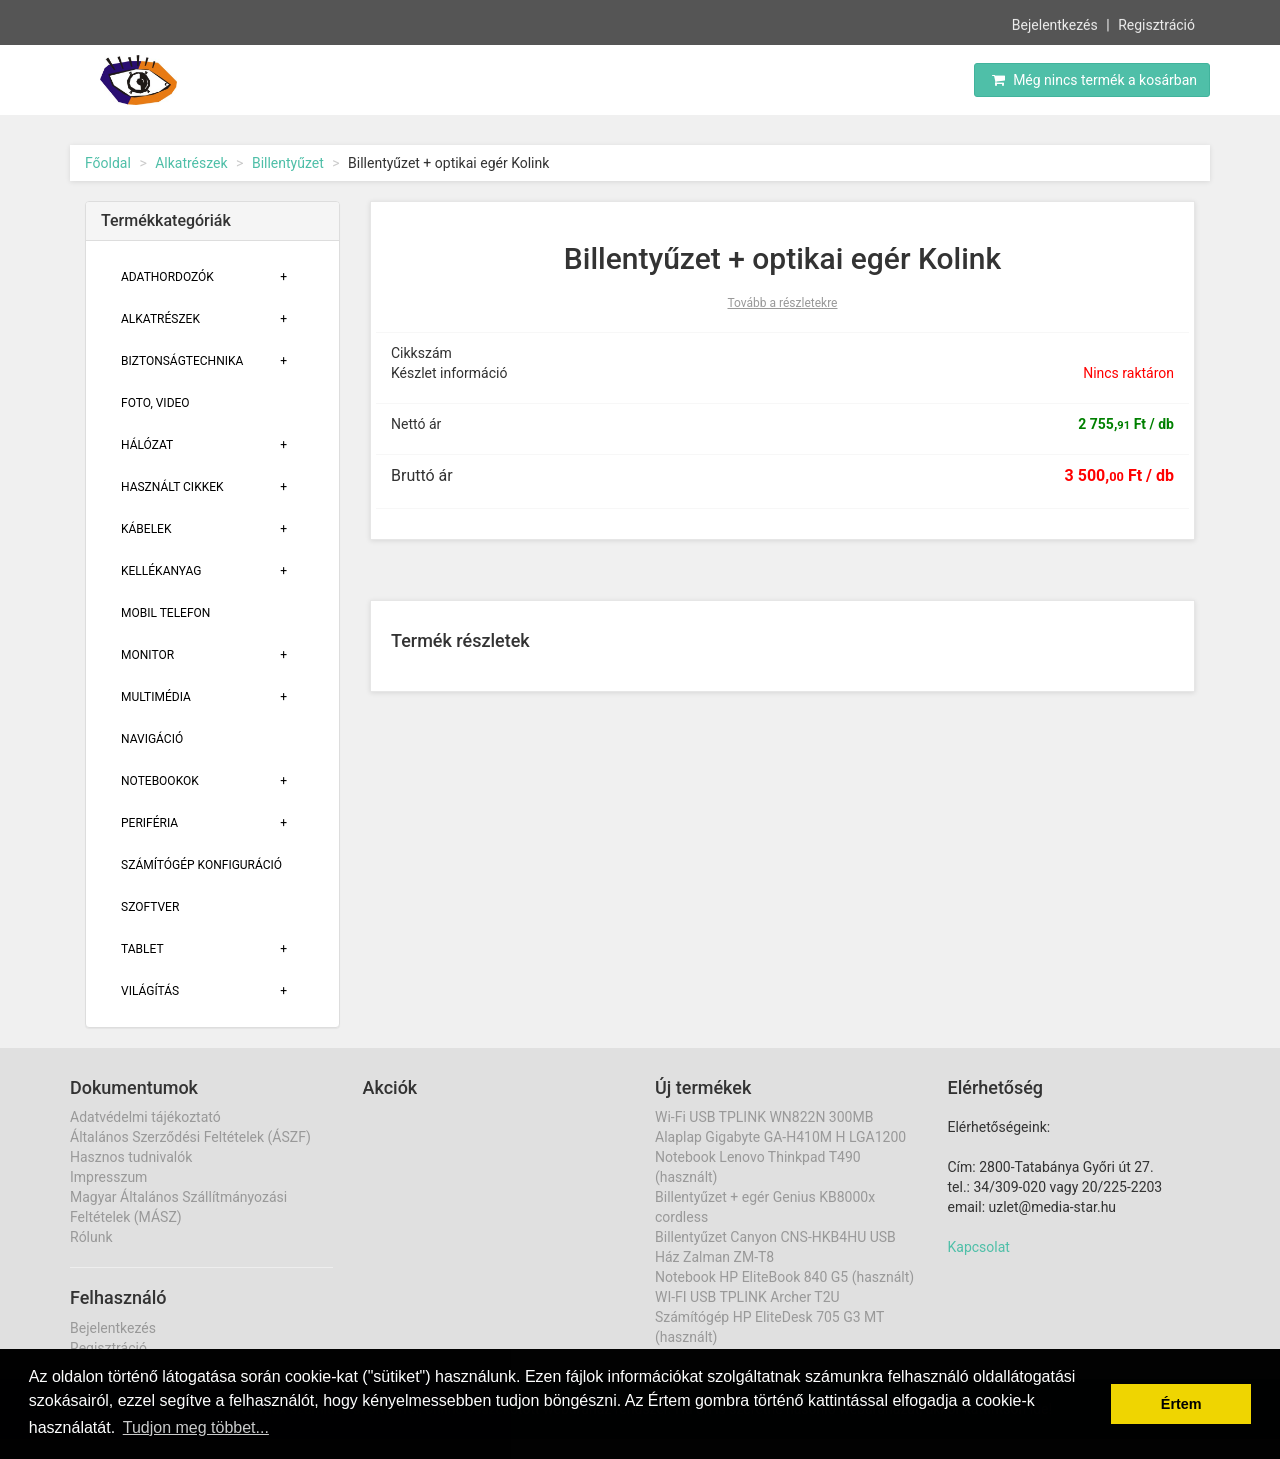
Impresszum (108, 1177)
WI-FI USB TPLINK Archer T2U (747, 1297)
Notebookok (160, 781)
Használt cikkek (172, 487)
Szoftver (150, 907)
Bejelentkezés (1055, 24)
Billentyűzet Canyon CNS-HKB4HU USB (775, 1237)
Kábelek (146, 529)
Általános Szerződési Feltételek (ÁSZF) (190, 1137)
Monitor (147, 655)
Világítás (150, 991)
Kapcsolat (979, 1247)
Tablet (142, 949)
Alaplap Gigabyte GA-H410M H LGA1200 (780, 1137)
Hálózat (147, 445)
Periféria (149, 823)
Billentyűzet (288, 163)
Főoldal (108, 163)
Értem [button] (1181, 1404)
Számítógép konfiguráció (201, 865)
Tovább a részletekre (783, 303)
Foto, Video (155, 403)
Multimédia (156, 697)
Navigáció (152, 739)
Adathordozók (167, 277)
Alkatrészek (191, 163)
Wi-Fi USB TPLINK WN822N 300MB (764, 1117)
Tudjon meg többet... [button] (196, 1427)
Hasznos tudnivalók (131, 1157)
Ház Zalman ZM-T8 (714, 1257)
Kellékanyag (161, 571)
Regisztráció (1156, 24)
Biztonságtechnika (182, 361)
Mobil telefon (165, 613)
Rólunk (91, 1237)
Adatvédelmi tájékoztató (145, 1117)
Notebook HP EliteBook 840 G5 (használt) (784, 1277)
